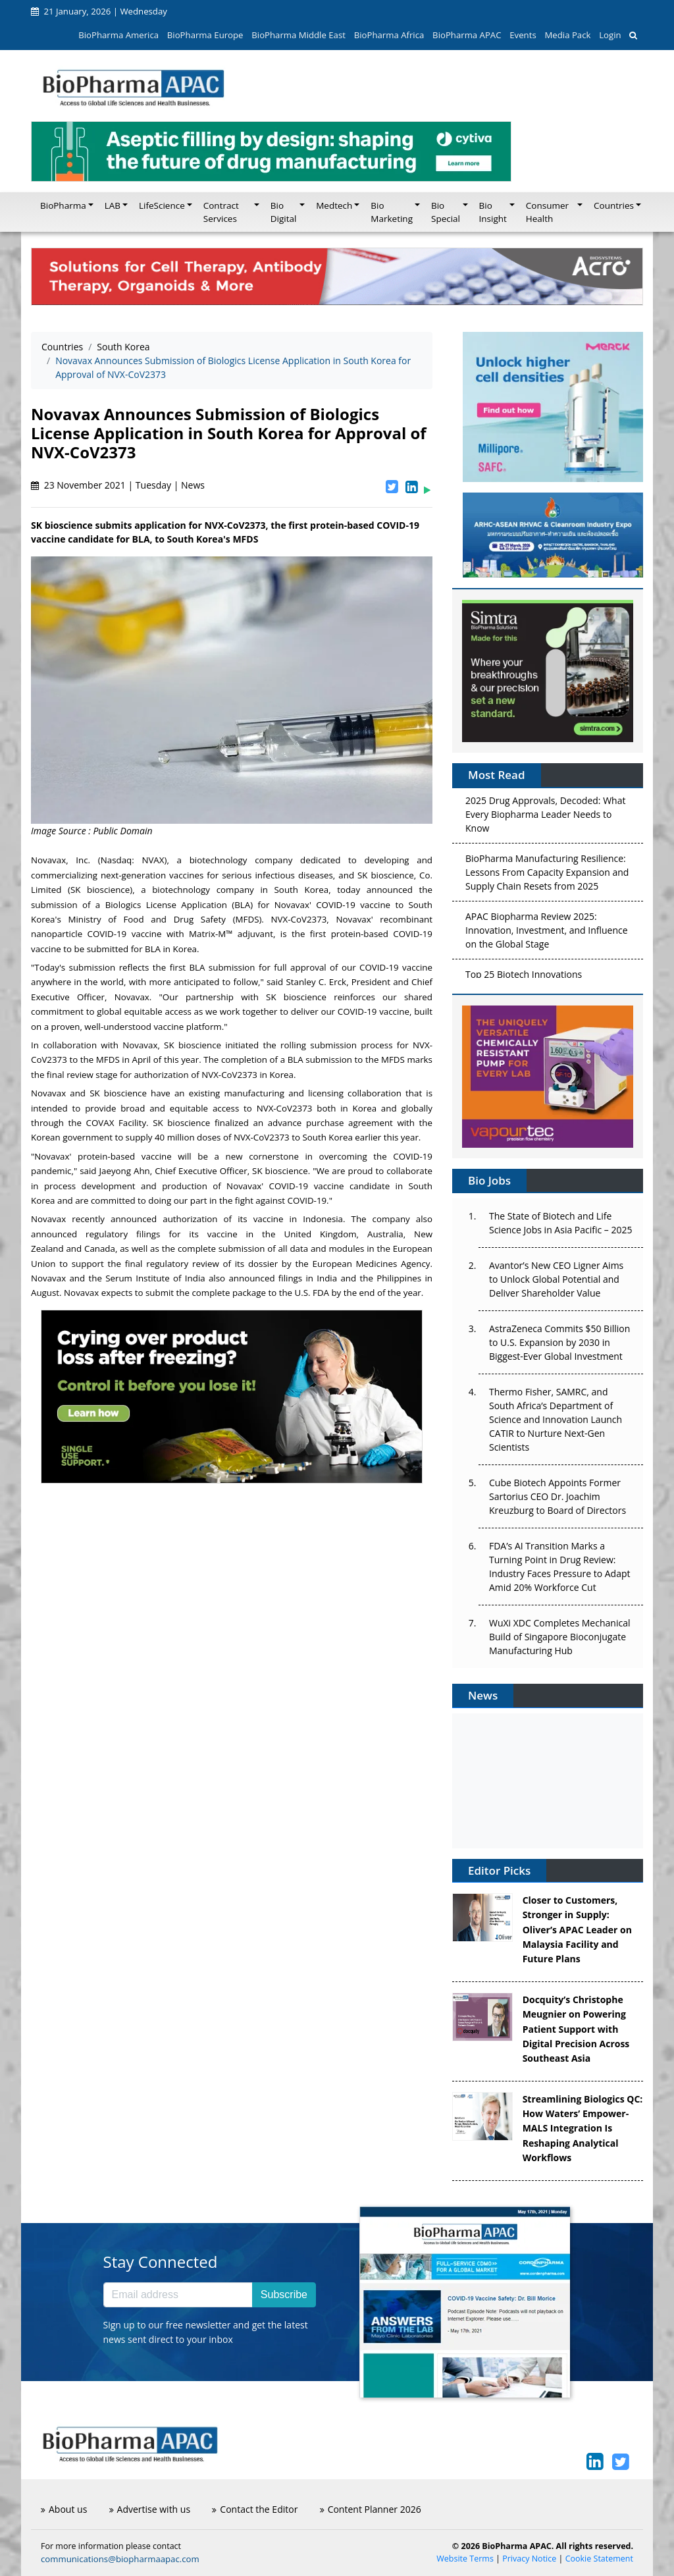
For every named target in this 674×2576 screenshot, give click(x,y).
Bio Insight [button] (493, 212)
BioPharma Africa (389, 35)
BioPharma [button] (63, 205)
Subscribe (284, 2294)
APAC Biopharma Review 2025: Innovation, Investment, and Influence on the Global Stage (546, 933)
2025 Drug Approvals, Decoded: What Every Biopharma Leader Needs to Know (545, 817)
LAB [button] (112, 205)
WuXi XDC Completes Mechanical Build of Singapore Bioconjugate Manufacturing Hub (559, 1637)
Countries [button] (614, 205)
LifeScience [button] (162, 205)
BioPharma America (118, 35)
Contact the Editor (255, 2509)
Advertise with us (150, 2509)
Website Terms (465, 2558)
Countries (62, 346)
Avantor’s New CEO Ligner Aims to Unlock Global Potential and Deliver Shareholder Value (556, 1279)
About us (64, 2509)
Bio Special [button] (445, 212)
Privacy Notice (529, 2558)
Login (610, 35)
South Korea (123, 346)
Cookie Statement (599, 2558)
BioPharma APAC (466, 35)
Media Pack (567, 35)
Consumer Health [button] (547, 212)
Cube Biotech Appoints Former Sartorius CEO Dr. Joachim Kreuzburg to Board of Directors (557, 1496)
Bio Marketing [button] (392, 212)
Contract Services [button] (221, 212)
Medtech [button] (334, 205)
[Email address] (178, 2294)
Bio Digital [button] (284, 212)
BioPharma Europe (205, 35)
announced (251, 1278)
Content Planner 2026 (370, 2509)
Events (522, 35)
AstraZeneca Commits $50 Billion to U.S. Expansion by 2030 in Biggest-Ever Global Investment (559, 1342)
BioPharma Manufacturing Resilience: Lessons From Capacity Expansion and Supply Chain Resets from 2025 (547, 875)
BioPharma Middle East (298, 35)
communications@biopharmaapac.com (120, 2559)
